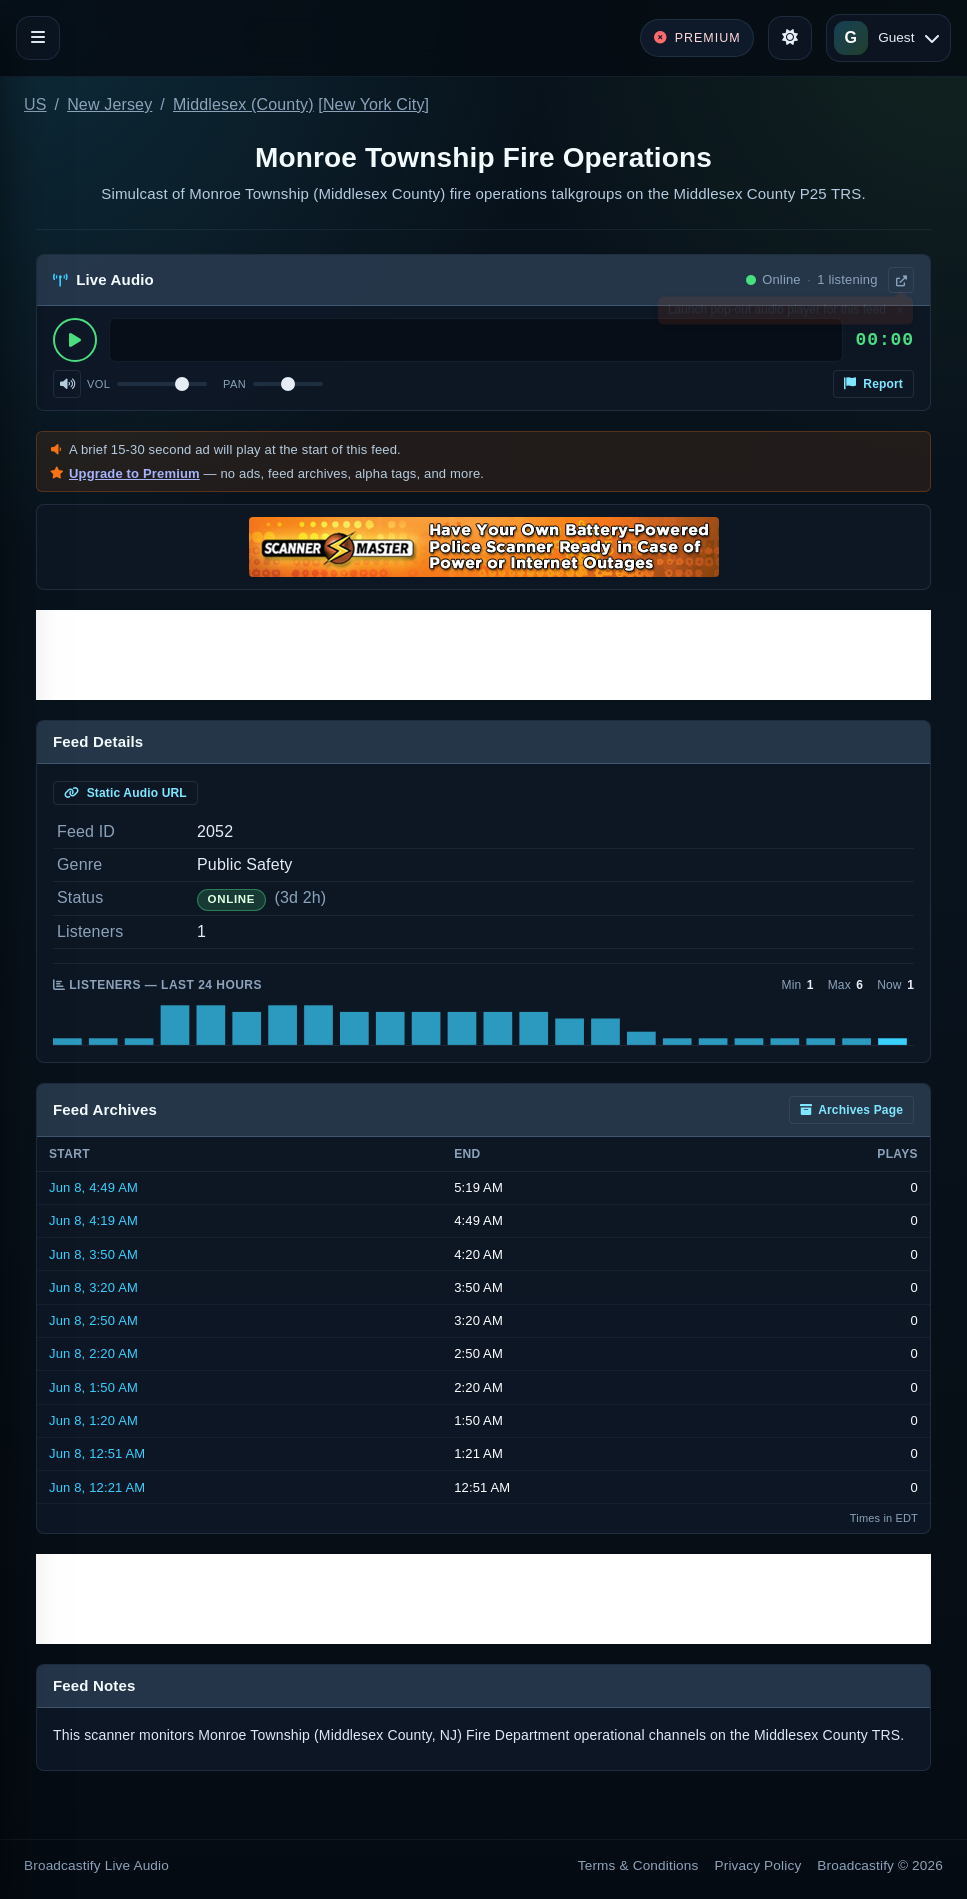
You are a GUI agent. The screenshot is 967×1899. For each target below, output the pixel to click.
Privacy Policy (758, 1865)
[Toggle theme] (790, 38)
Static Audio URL (125, 793)
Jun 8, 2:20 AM (93, 1353)
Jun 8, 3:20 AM (93, 1287)
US (35, 104)
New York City (374, 104)
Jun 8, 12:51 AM (97, 1453)
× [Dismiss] (899, 314)
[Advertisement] (483, 655)
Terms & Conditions (638, 1865)
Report (873, 384)
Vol (98, 384)
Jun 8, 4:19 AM (93, 1220)
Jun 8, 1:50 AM (93, 1387)
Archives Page (851, 1110)
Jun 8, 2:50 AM (93, 1320)
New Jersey (109, 104)
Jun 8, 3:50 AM (93, 1254)
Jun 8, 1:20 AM (93, 1420)
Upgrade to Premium (134, 473)
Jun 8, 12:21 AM (97, 1487)
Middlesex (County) (243, 104)
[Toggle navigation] (38, 38)
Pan (234, 384)
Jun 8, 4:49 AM (93, 1187)
